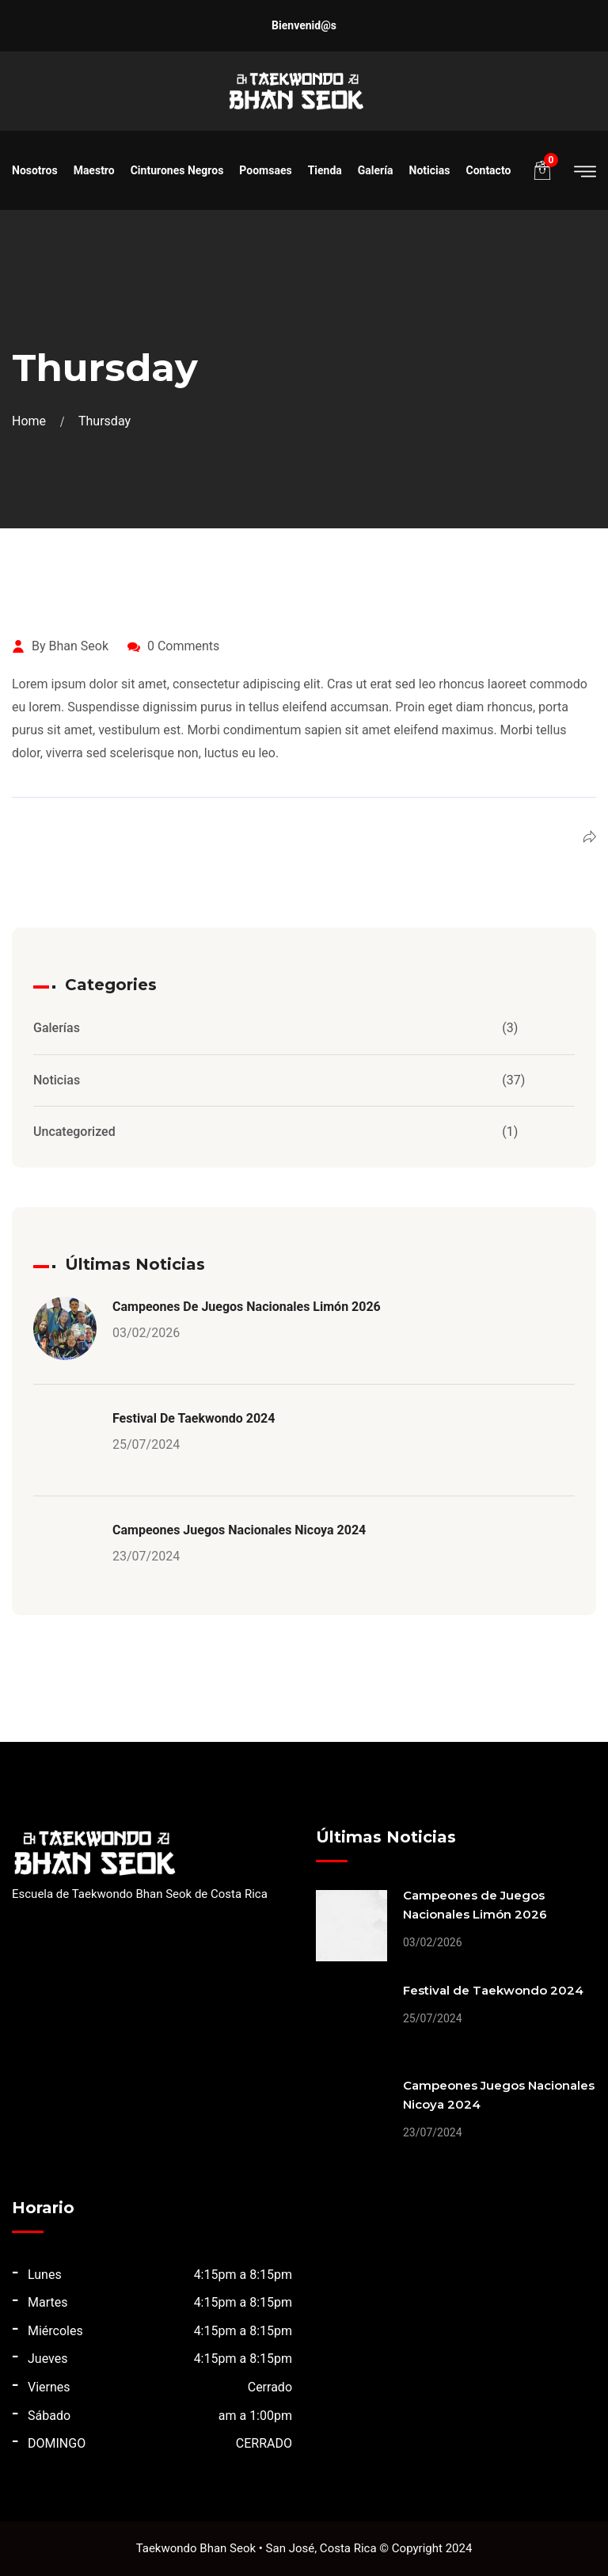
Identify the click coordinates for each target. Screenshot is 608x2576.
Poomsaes (265, 170)
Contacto (488, 170)
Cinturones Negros (177, 170)
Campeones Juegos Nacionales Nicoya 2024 (239, 1530)
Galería (375, 170)
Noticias (429, 170)
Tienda (325, 170)
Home (32, 421)
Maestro (94, 170)
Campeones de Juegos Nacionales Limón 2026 (246, 1306)
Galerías (56, 1027)
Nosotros (35, 170)
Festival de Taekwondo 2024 (193, 1418)
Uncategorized (74, 1131)
